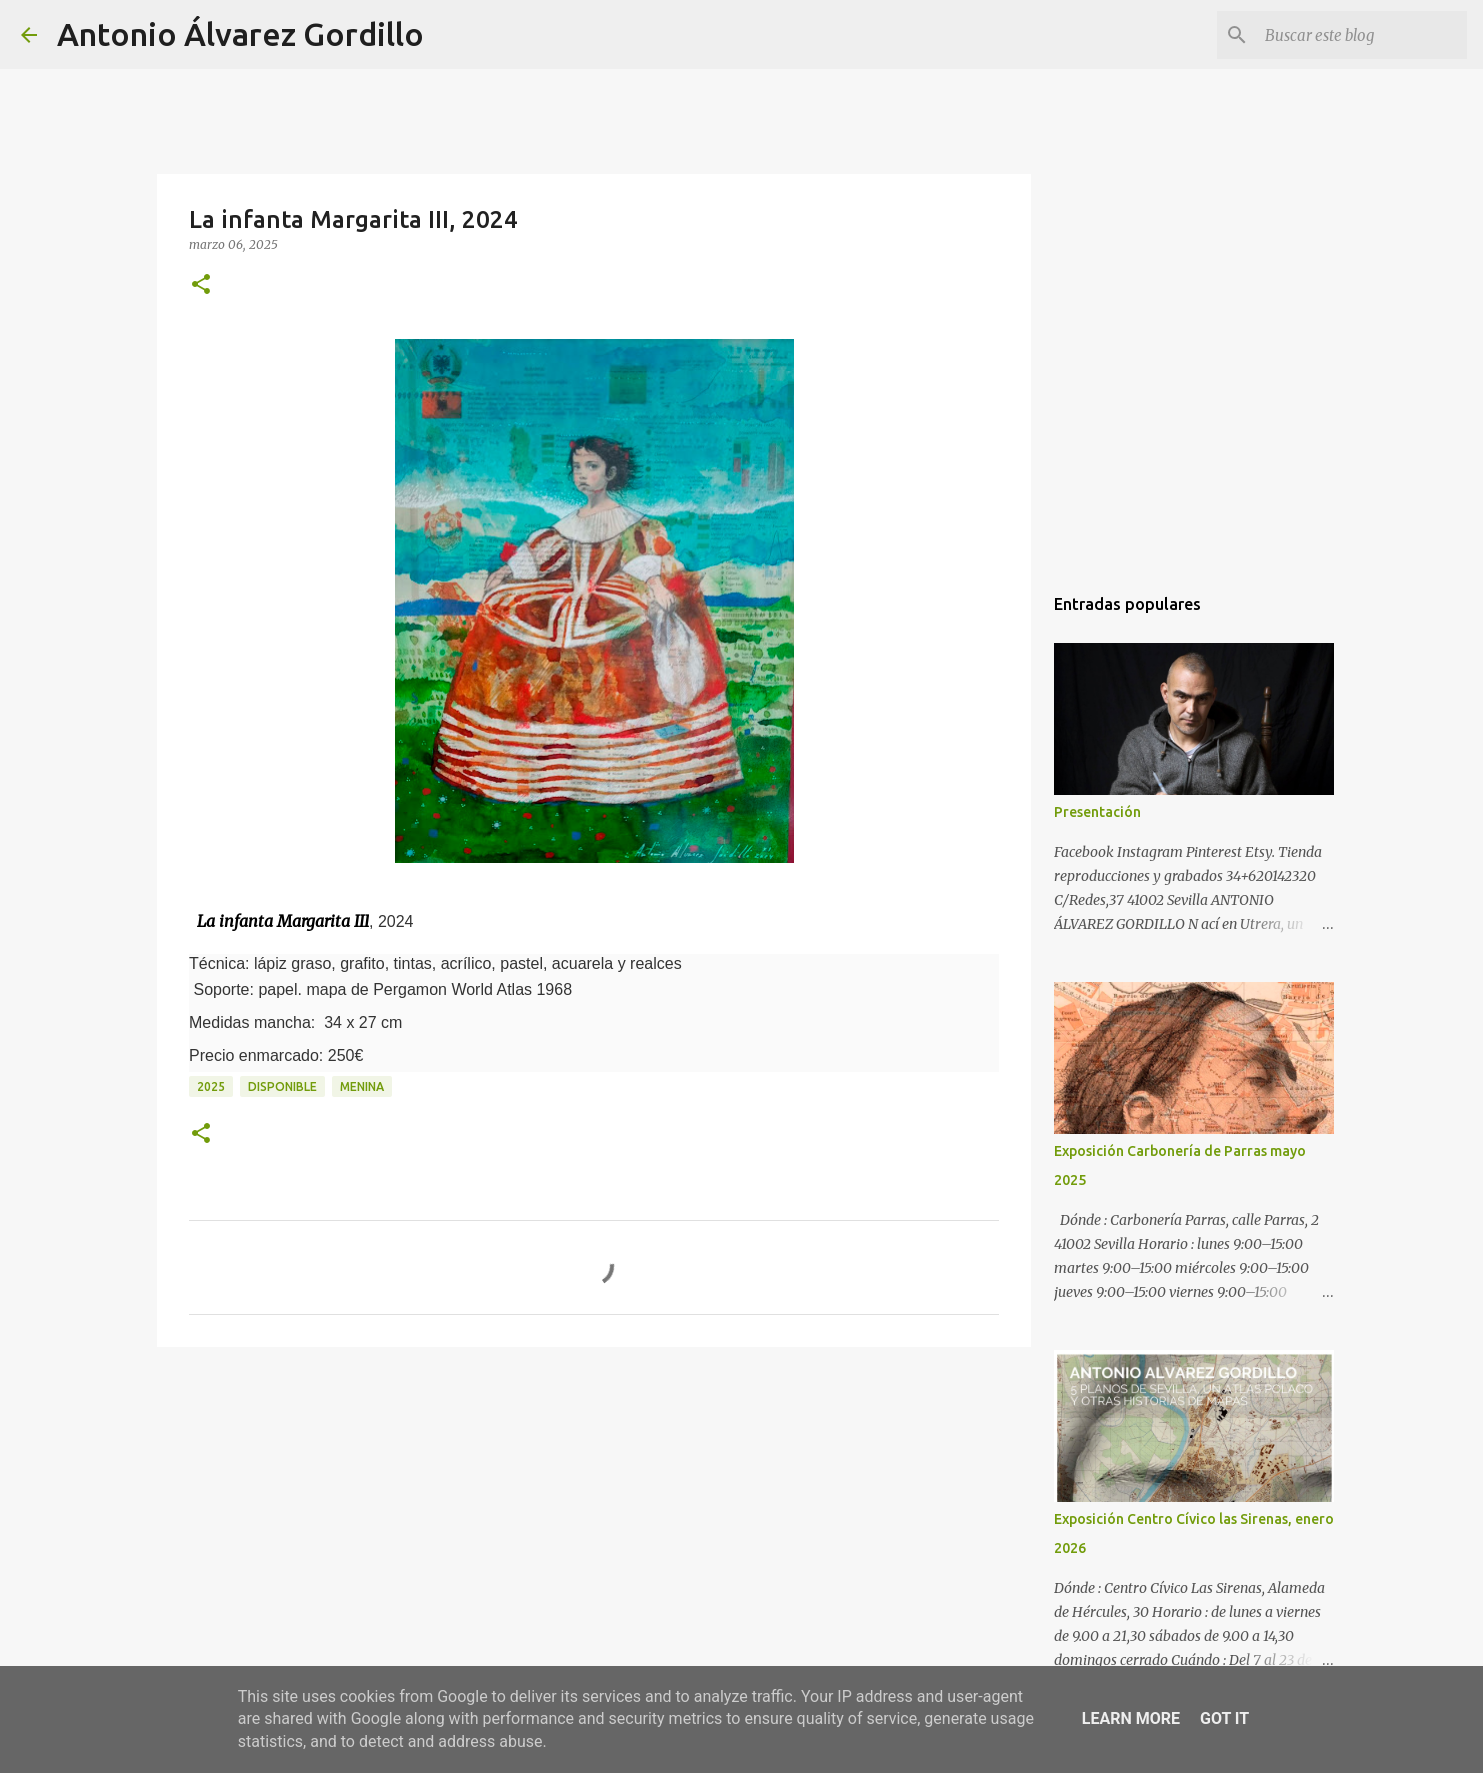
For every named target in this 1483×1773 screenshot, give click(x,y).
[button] (201, 285)
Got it (1224, 1718)
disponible (282, 1086)
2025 (211, 1086)
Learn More (1131, 1718)
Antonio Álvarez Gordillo (240, 34)
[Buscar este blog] (1362, 35)
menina (362, 1086)
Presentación (1097, 812)
